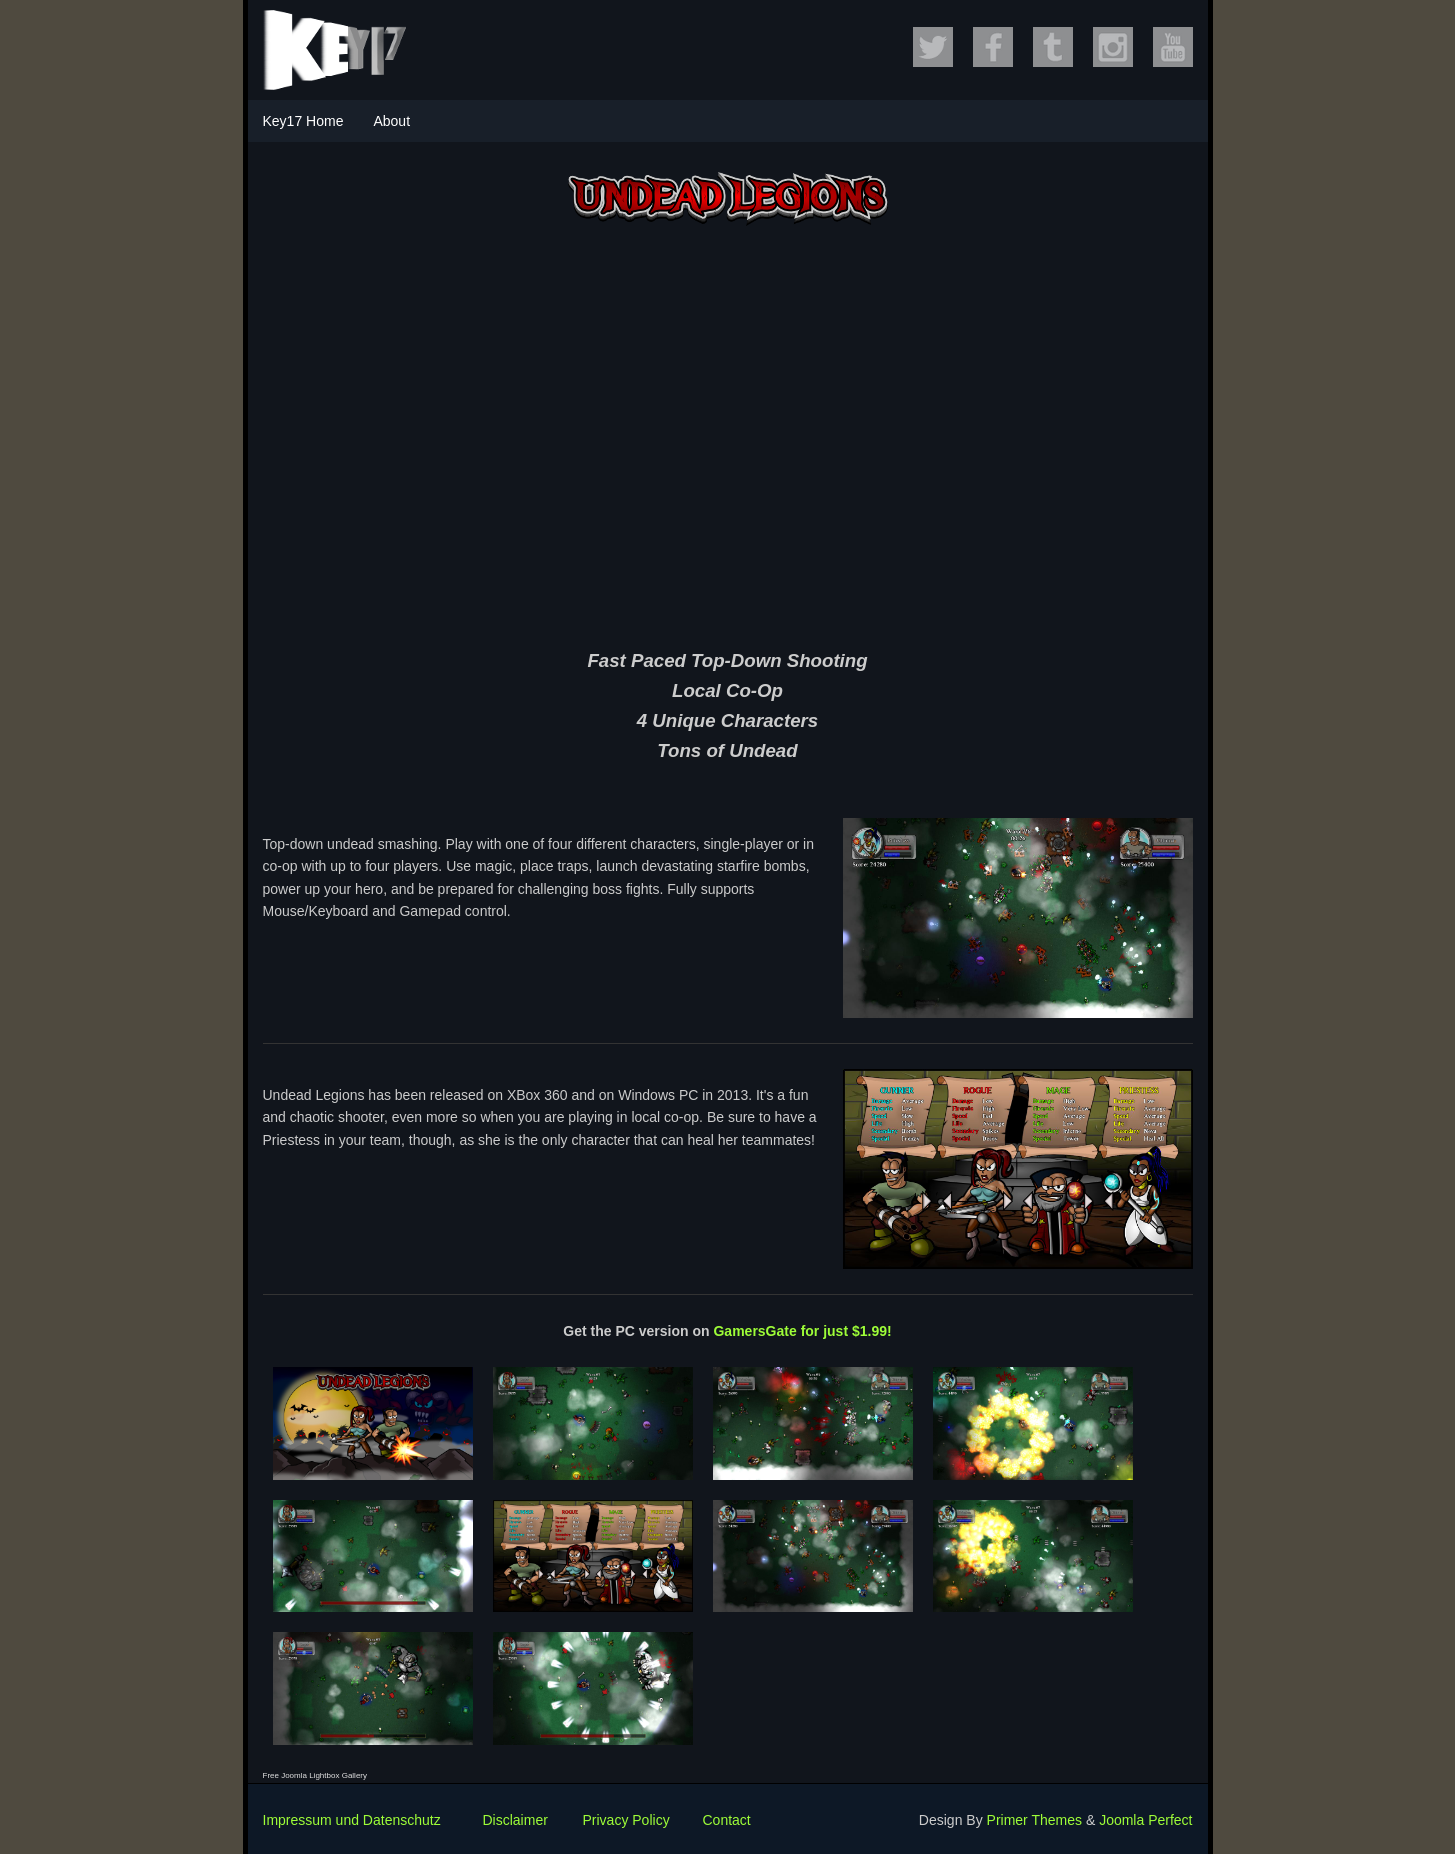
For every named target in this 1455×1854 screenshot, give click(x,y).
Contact (727, 1820)
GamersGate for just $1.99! (802, 1331)
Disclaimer (515, 1820)
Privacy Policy (626, 1820)
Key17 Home (303, 121)
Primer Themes (1034, 1820)
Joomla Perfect (1145, 1820)
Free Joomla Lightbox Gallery (315, 1775)
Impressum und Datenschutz (352, 1820)
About (391, 121)
